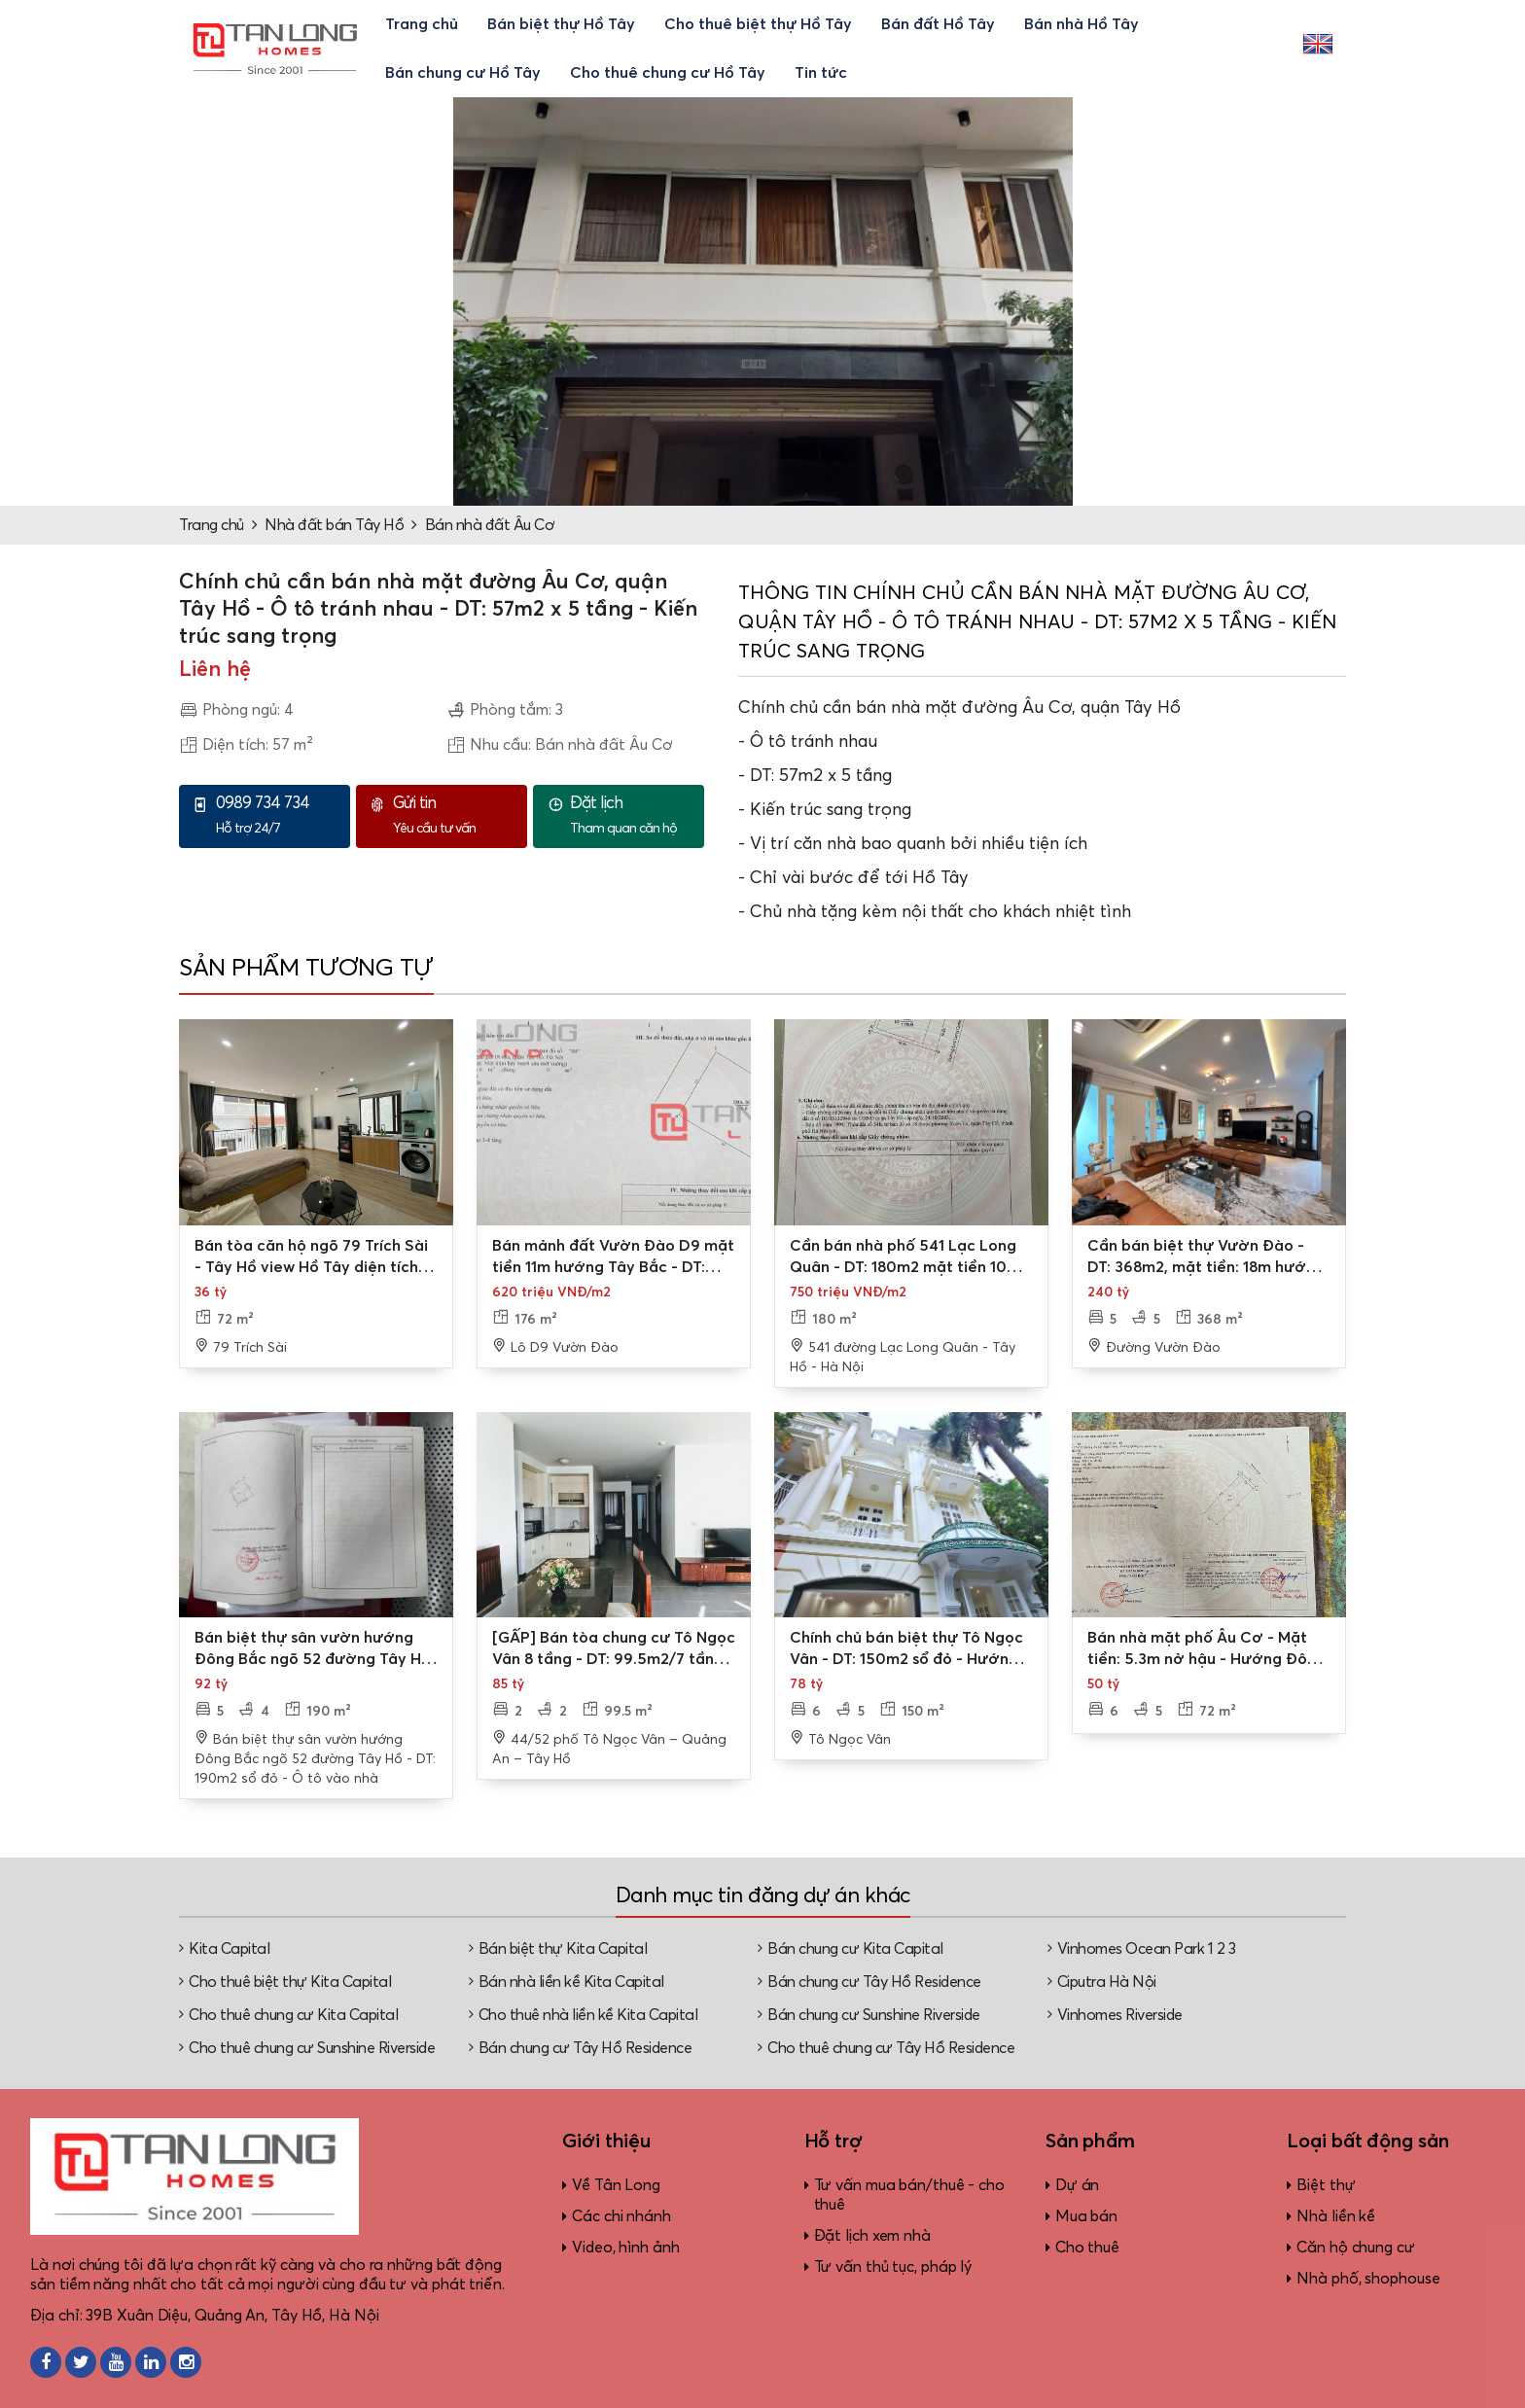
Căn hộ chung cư (1355, 2247)
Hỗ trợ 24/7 (278, 815)
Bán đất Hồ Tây (938, 24)
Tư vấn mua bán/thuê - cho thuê (910, 2195)
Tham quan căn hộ (632, 815)
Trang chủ (421, 24)
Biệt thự (1325, 2185)
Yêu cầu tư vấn (455, 815)
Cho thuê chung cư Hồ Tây (667, 73)
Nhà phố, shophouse (1367, 2278)
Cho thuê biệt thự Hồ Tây (758, 24)
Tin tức (821, 73)
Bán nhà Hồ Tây (1081, 24)
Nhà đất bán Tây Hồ (334, 525)
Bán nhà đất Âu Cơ (490, 525)
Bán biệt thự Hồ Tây (561, 24)
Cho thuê (1087, 2247)
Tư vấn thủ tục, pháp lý (893, 2267)
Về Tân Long (616, 2185)
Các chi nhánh (621, 2216)
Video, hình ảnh (626, 2247)
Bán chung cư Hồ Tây (463, 73)
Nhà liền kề (1335, 2216)
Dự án (1077, 2185)
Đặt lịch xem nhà (872, 2236)
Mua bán (1086, 2216)
